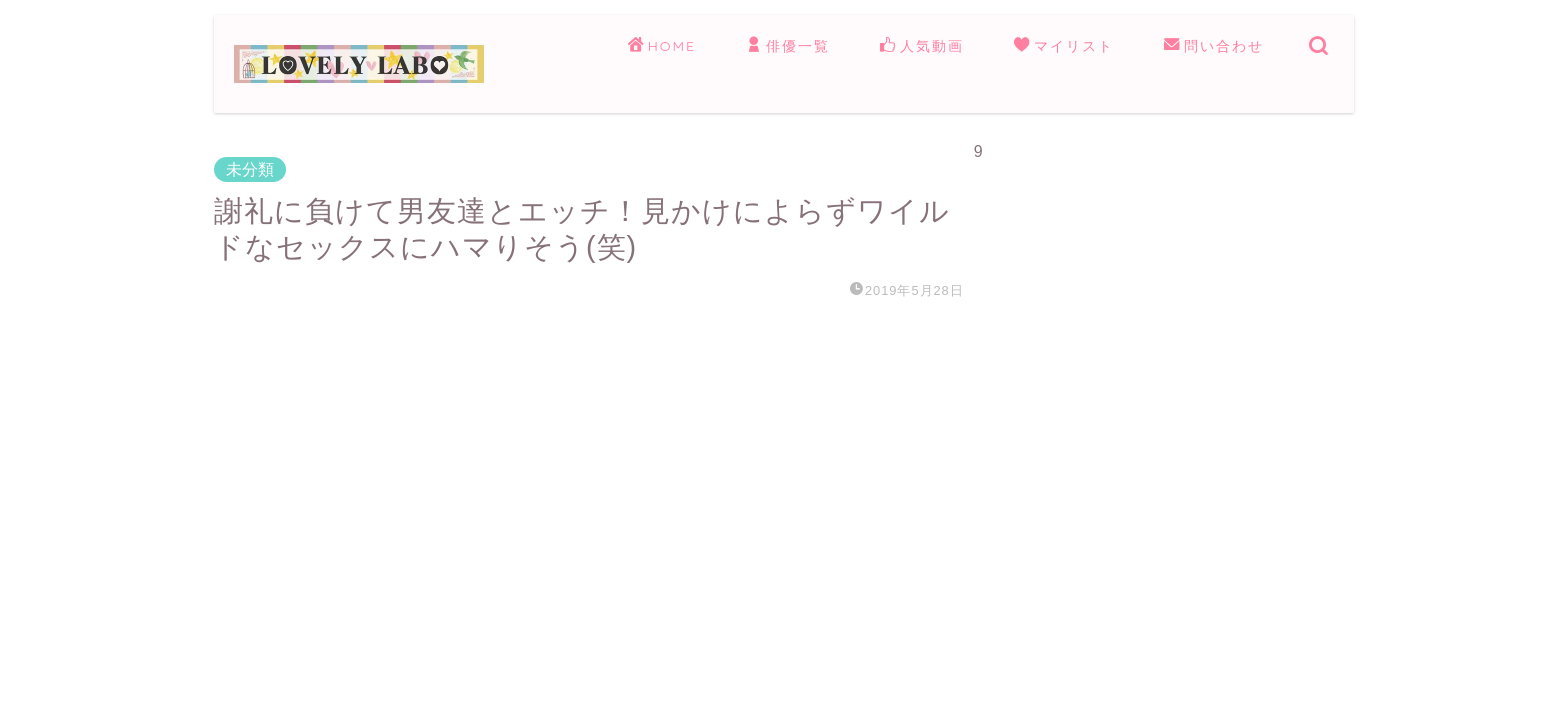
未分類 (250, 169)
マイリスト (1064, 47)
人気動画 (922, 47)
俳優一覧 (788, 47)
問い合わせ (1214, 47)
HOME (662, 47)
